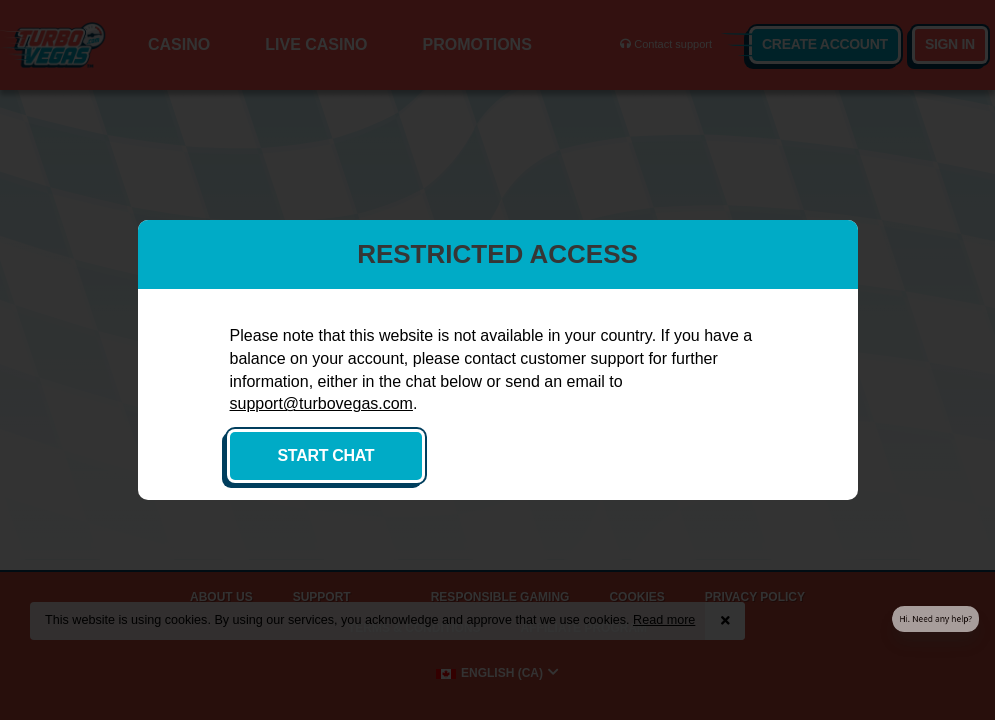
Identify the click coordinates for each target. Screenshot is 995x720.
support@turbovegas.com (321, 403)
